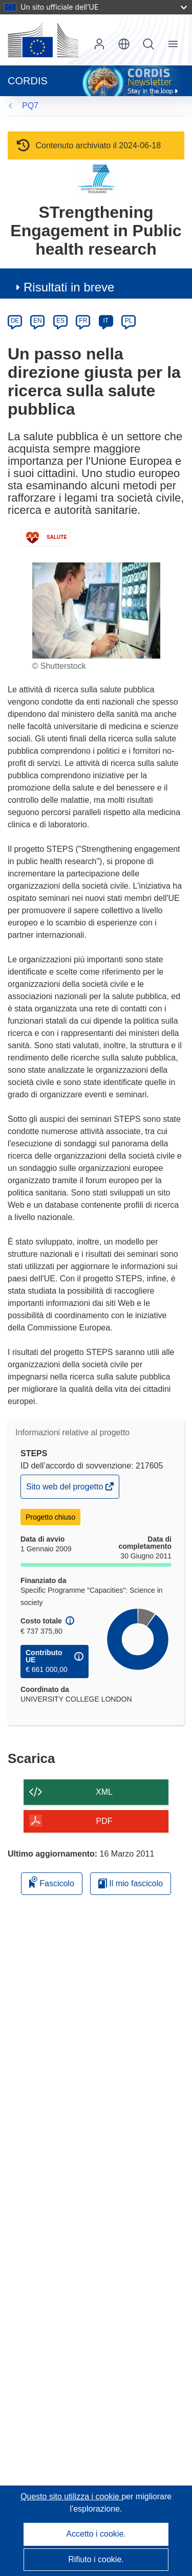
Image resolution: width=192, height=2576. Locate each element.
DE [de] (15, 320)
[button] (124, 44)
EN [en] (37, 320)
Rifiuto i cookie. (96, 2559)
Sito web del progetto (65, 1489)
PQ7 (30, 105)
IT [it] (106, 320)
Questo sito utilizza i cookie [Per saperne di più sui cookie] (70, 2496)
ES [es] (60, 320)
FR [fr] (83, 320)
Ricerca (148, 44)
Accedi (99, 44)
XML (104, 1792)
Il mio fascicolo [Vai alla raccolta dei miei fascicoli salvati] (130, 1883)
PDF (104, 1821)
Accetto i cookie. (96, 2533)
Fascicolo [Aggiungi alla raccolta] (51, 1882)
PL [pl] (129, 320)
